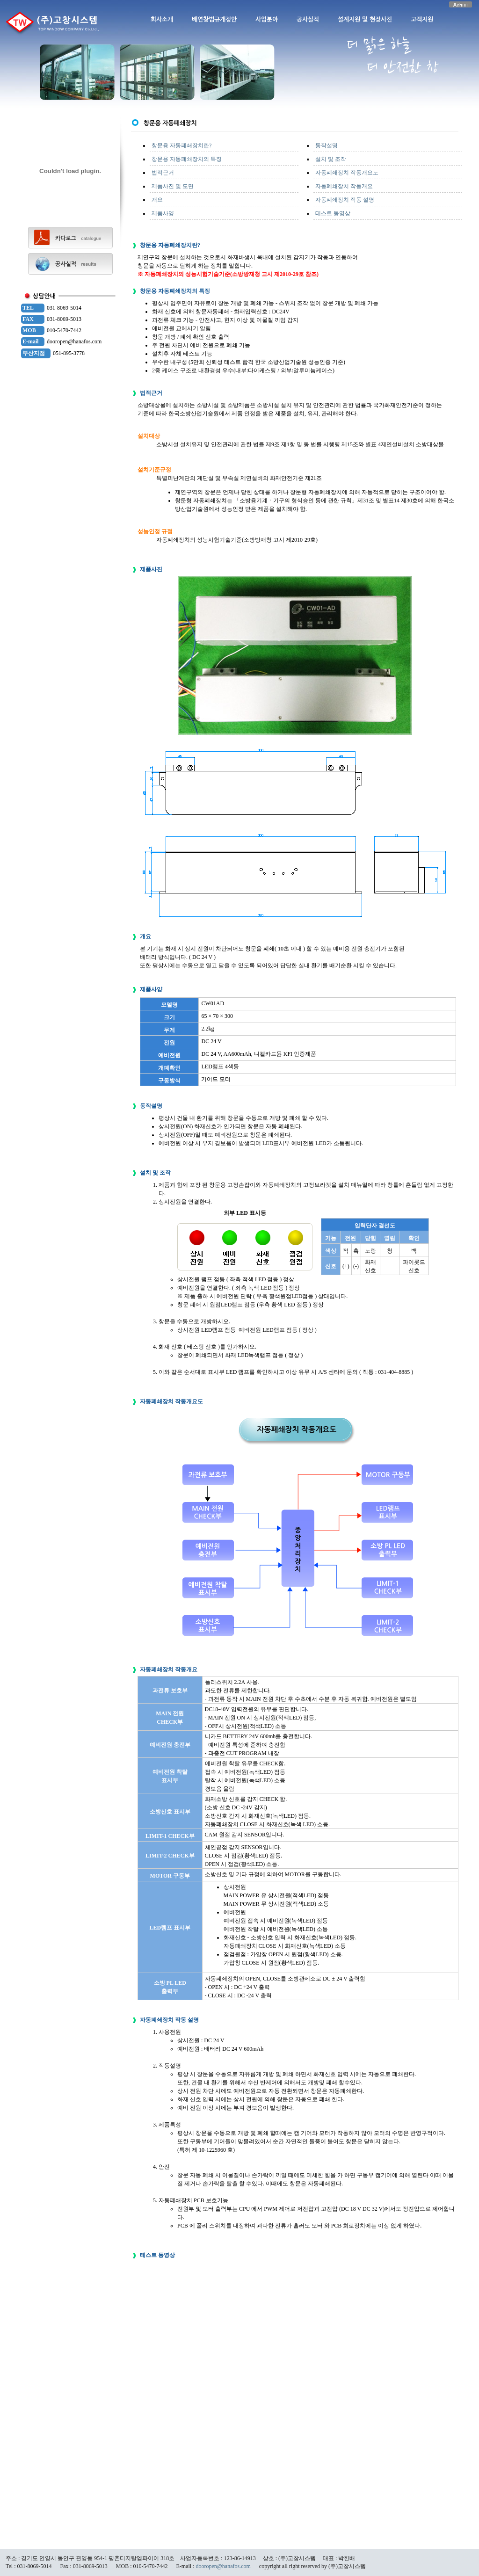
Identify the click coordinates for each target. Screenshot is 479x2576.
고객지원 (422, 19)
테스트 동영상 (332, 213)
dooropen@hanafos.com (223, 2566)
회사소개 (162, 19)
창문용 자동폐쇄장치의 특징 (187, 159)
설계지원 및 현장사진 (365, 19)
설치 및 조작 (330, 159)
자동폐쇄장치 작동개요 (344, 186)
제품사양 (163, 213)
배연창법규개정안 (214, 19)
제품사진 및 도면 (173, 186)
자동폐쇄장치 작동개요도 (346, 172)
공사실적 (308, 19)
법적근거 (163, 172)
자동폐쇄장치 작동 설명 (344, 199)
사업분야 (266, 19)
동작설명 (326, 145)
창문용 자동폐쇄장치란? (181, 145)
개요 (157, 199)
